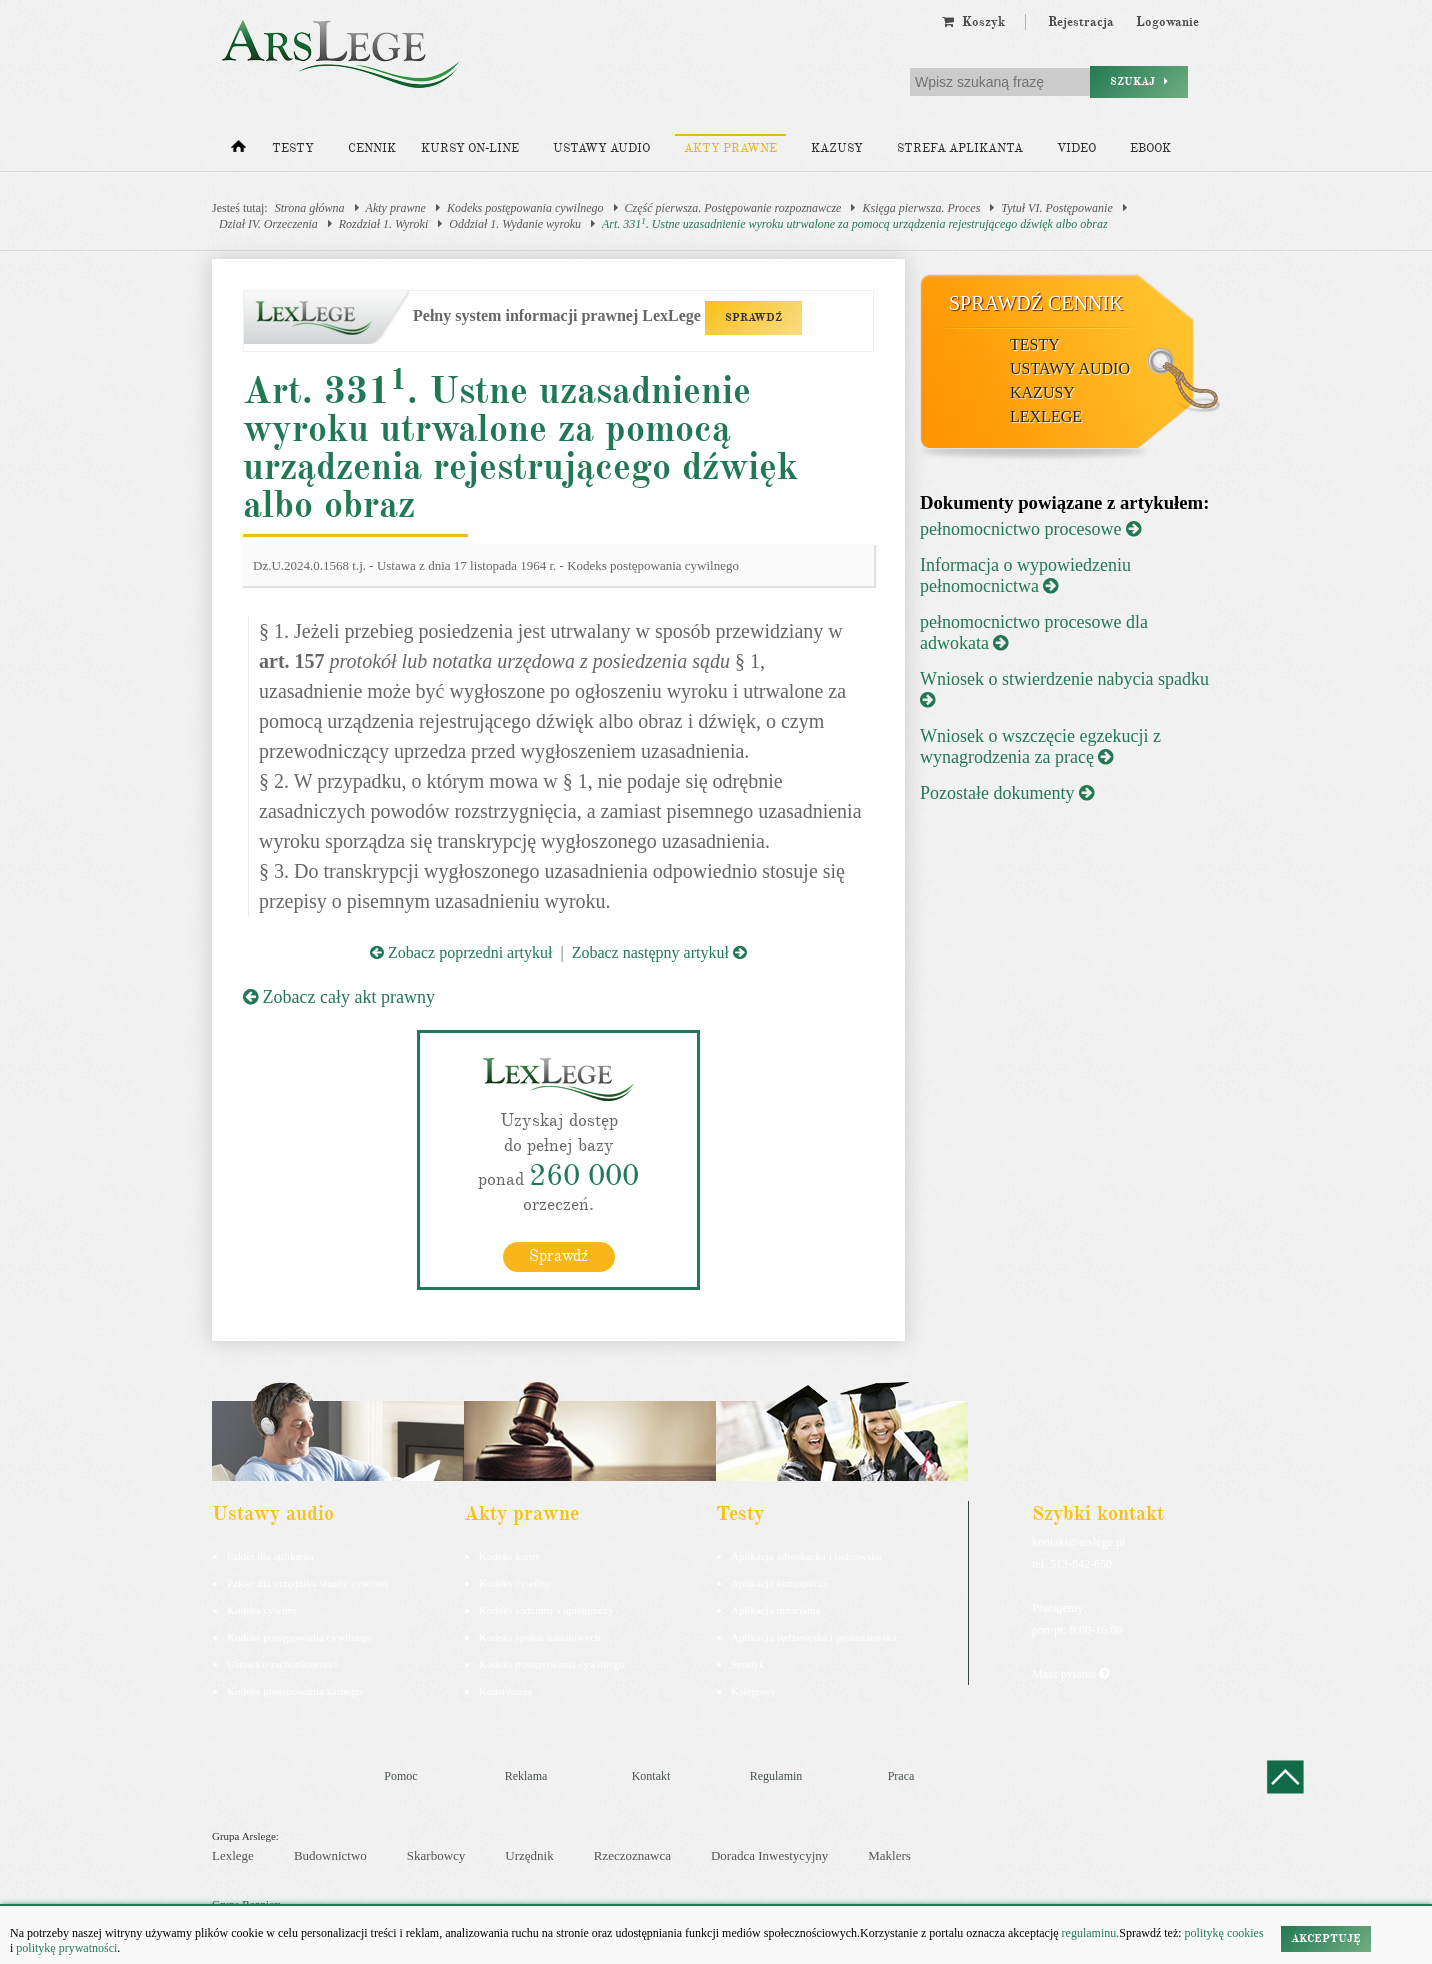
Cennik (372, 148)
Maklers (889, 1854)
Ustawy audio (601, 148)
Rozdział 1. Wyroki (383, 224)
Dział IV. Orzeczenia (268, 224)
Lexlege (233, 1854)
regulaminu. (1089, 1933)
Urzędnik (529, 1854)
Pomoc (400, 1775)
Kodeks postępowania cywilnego (525, 208)
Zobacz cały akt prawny (339, 997)
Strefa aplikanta (960, 148)
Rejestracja (1081, 22)
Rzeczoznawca (632, 1854)
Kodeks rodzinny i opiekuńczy (546, 1609)
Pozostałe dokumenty (1007, 793)
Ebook (1150, 148)
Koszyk (973, 22)
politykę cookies (1224, 1933)
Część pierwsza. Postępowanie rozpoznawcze (733, 208)
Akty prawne (730, 148)
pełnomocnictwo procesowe (1030, 529)
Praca (901, 1775)
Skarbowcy (436, 1854)
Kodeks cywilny (263, 1609)
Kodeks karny (509, 1555)
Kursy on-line (470, 148)
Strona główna (310, 208)
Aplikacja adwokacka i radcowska (806, 1555)
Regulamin (776, 1775)
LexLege (1046, 416)
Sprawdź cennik (1036, 303)
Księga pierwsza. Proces (921, 208)
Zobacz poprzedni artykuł (461, 952)
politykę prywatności (66, 1948)
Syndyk (748, 1663)
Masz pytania (1070, 1673)
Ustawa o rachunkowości (282, 1663)
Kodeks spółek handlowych (540, 1636)
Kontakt (651, 1775)
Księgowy (753, 1690)
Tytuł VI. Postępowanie (1056, 208)
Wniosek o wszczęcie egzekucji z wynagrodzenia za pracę (1040, 746)
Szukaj (1139, 81)
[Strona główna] (238, 151)
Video (1076, 148)
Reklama (526, 1775)
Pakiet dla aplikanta (270, 1555)
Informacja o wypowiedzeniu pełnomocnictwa (1025, 575)
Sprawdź (558, 1255)
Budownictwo (330, 1854)
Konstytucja (505, 1690)
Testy (293, 148)
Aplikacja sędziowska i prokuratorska (814, 1636)
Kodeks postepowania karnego (294, 1690)
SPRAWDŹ (753, 317)
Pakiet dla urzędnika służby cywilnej (308, 1582)
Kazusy (837, 148)
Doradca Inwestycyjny (769, 1854)
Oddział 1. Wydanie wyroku (515, 224)
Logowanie (1167, 22)
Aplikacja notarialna (776, 1609)
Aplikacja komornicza (779, 1582)
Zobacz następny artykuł (659, 952)
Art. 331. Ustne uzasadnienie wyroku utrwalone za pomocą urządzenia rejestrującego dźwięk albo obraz (855, 223)
